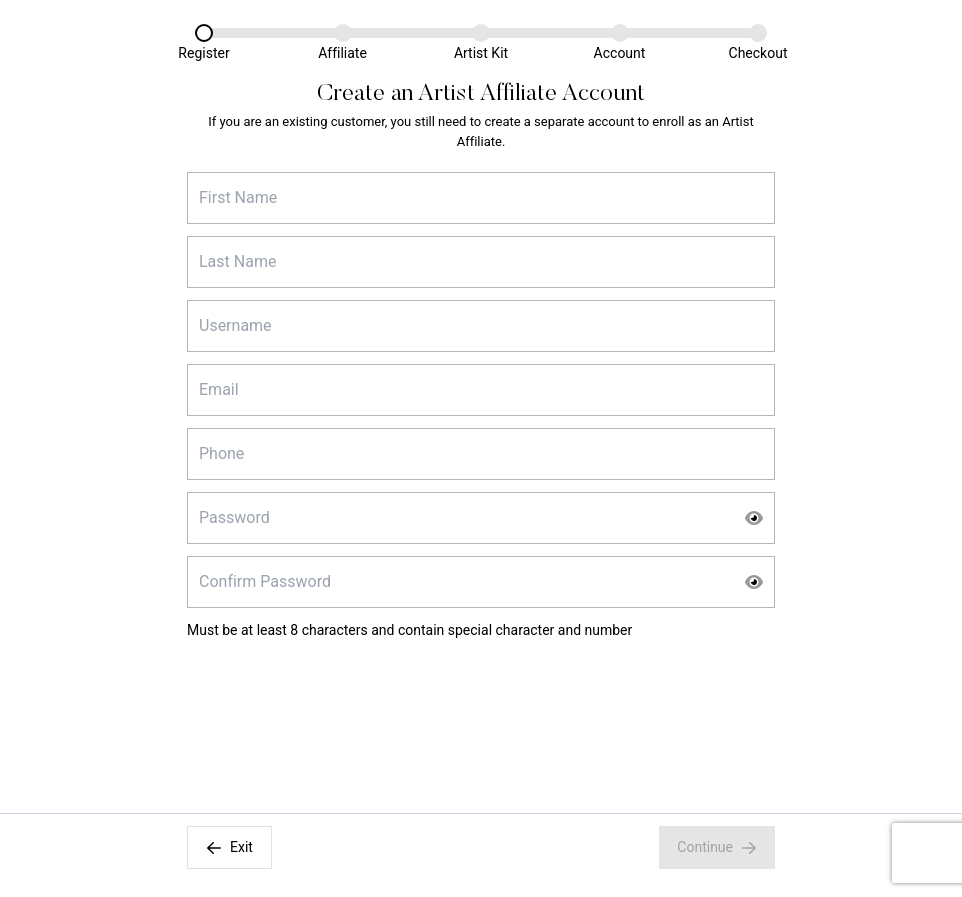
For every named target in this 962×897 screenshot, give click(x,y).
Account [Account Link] (620, 53)
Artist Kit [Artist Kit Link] (481, 53)
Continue (717, 847)
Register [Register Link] (203, 53)
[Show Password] (754, 518)
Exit (229, 847)
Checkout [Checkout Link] (758, 53)
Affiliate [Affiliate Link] (342, 53)
